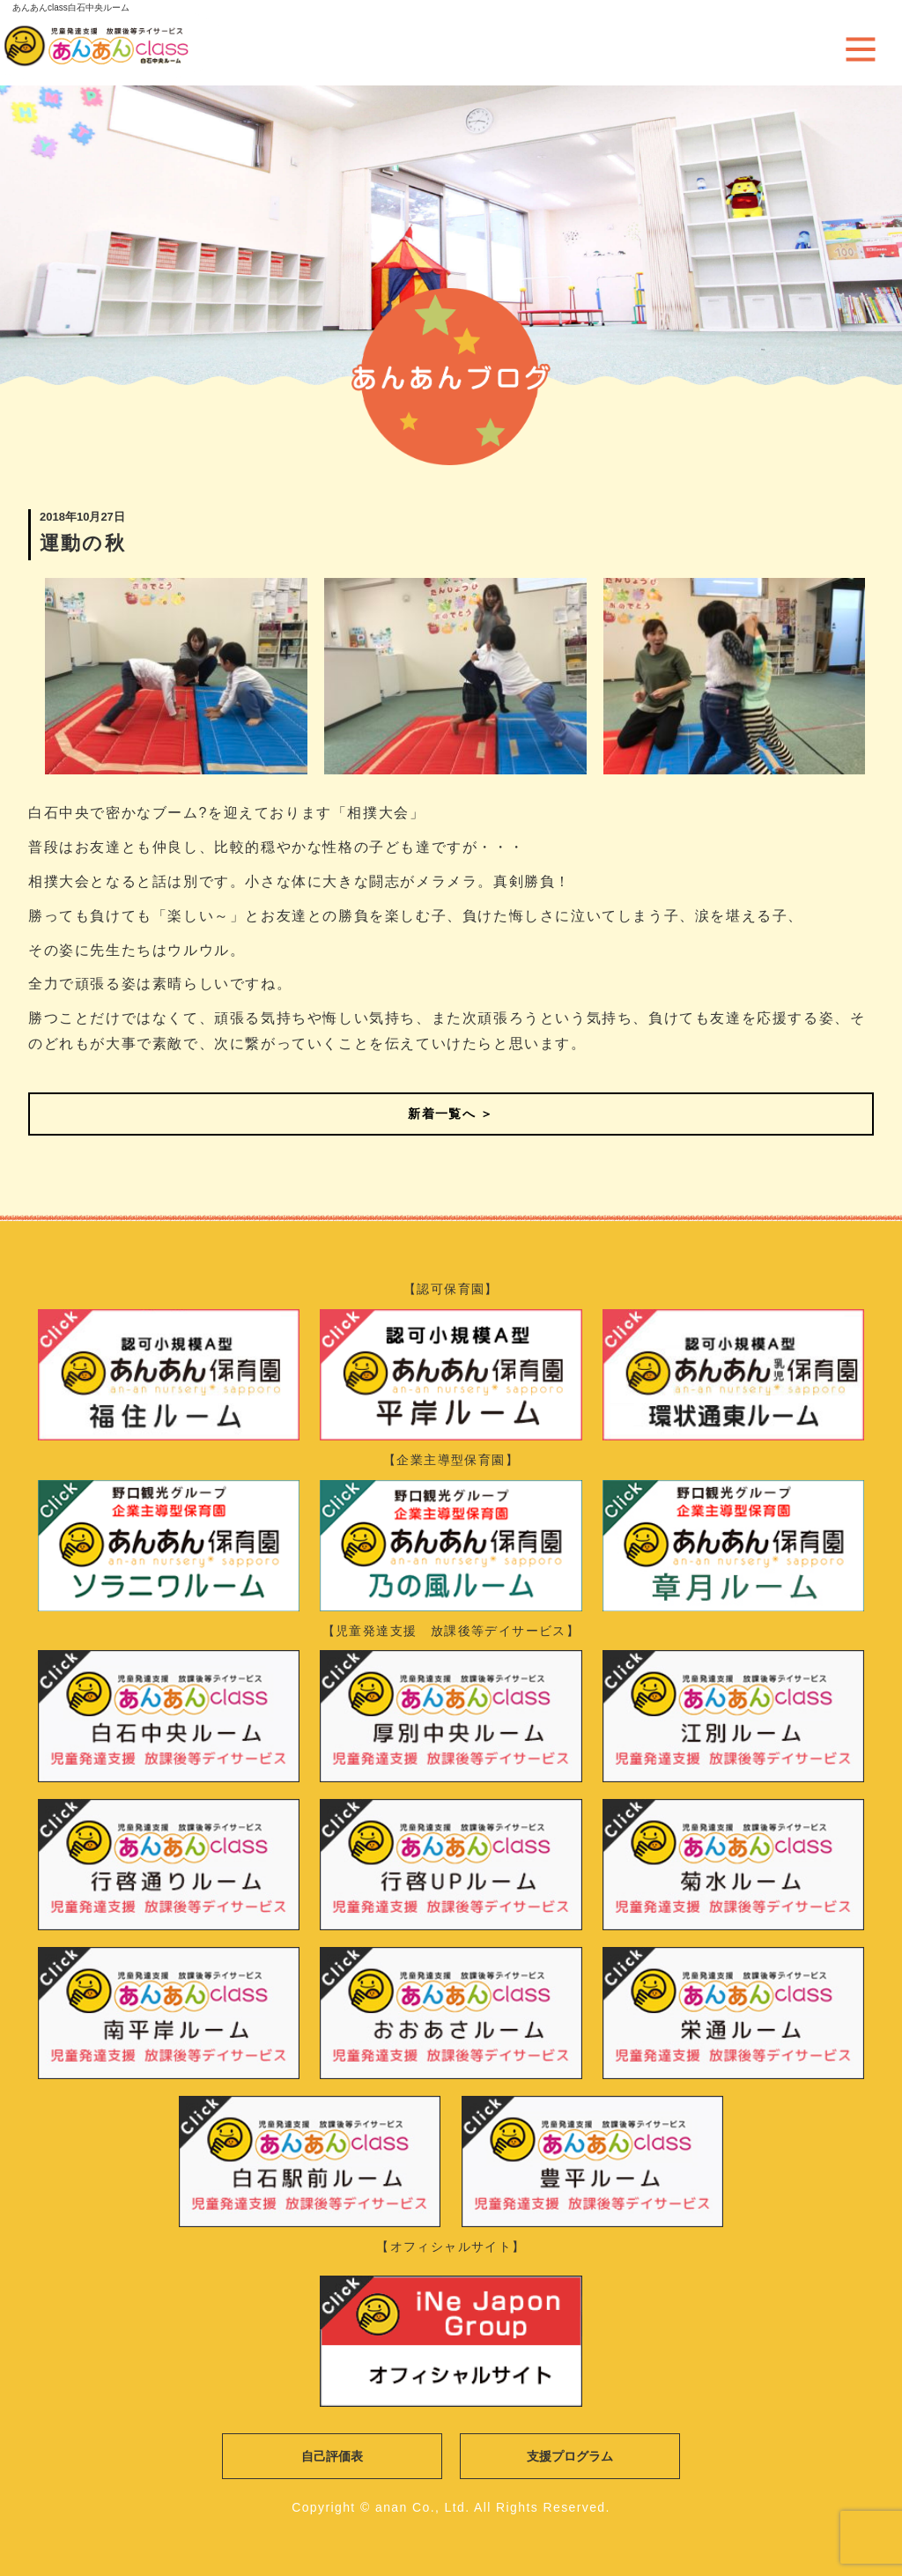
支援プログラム (570, 2456)
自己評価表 (332, 2456)
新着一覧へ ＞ (451, 1114)
